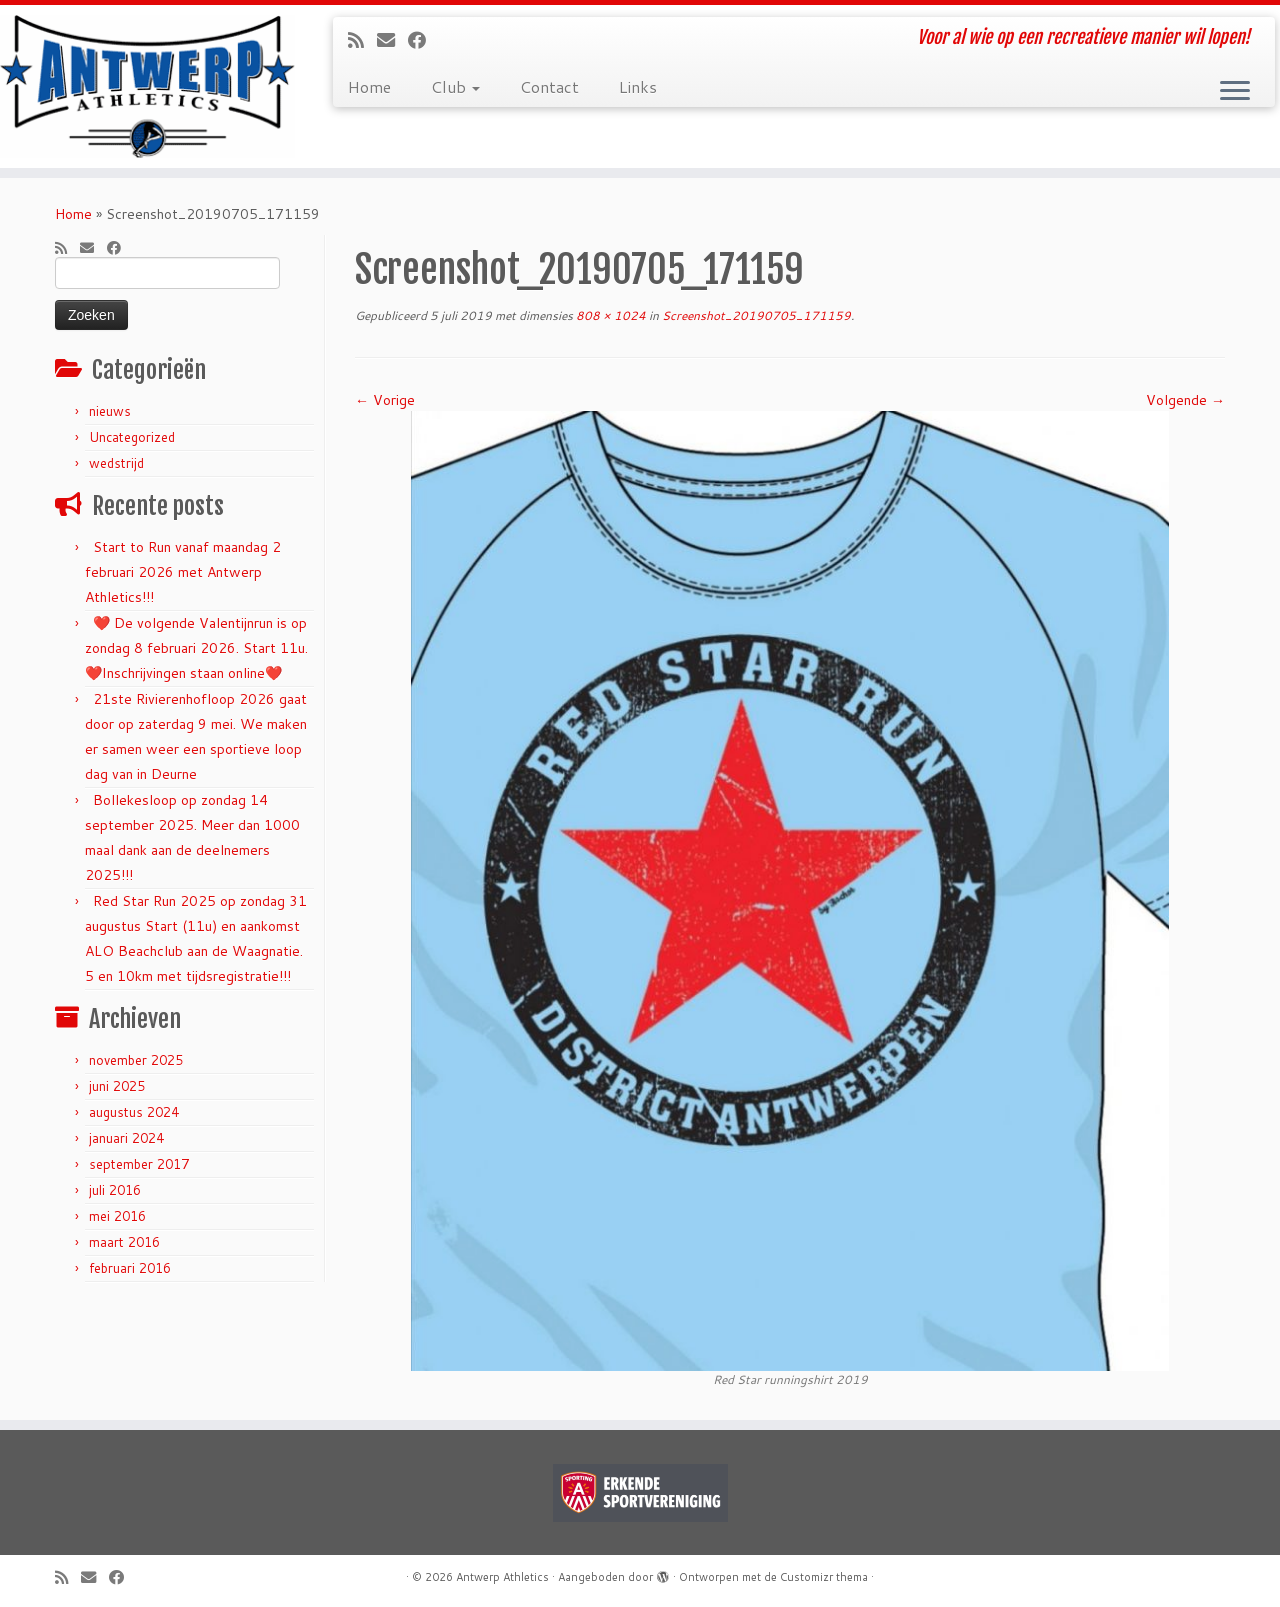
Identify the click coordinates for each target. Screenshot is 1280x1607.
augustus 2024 (134, 1112)
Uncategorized (132, 437)
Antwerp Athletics (502, 1577)
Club (455, 86)
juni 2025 (117, 1086)
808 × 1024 (609, 315)
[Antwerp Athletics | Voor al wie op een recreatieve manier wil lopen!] (147, 86)
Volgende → (1185, 400)
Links (638, 86)
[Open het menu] (1235, 92)
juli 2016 (115, 1190)
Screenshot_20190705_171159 (755, 315)
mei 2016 (117, 1216)
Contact (549, 86)
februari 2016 (130, 1268)
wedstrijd (116, 463)
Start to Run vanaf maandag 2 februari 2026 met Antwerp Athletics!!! (183, 572)
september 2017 (139, 1164)
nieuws (110, 411)
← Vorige (385, 400)
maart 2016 (124, 1242)
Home (369, 86)
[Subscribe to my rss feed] (362, 40)
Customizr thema (824, 1577)
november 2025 (136, 1060)
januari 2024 (126, 1138)
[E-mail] (392, 40)
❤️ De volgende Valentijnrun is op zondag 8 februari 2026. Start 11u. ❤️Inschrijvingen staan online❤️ (196, 648)
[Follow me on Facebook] (423, 40)
